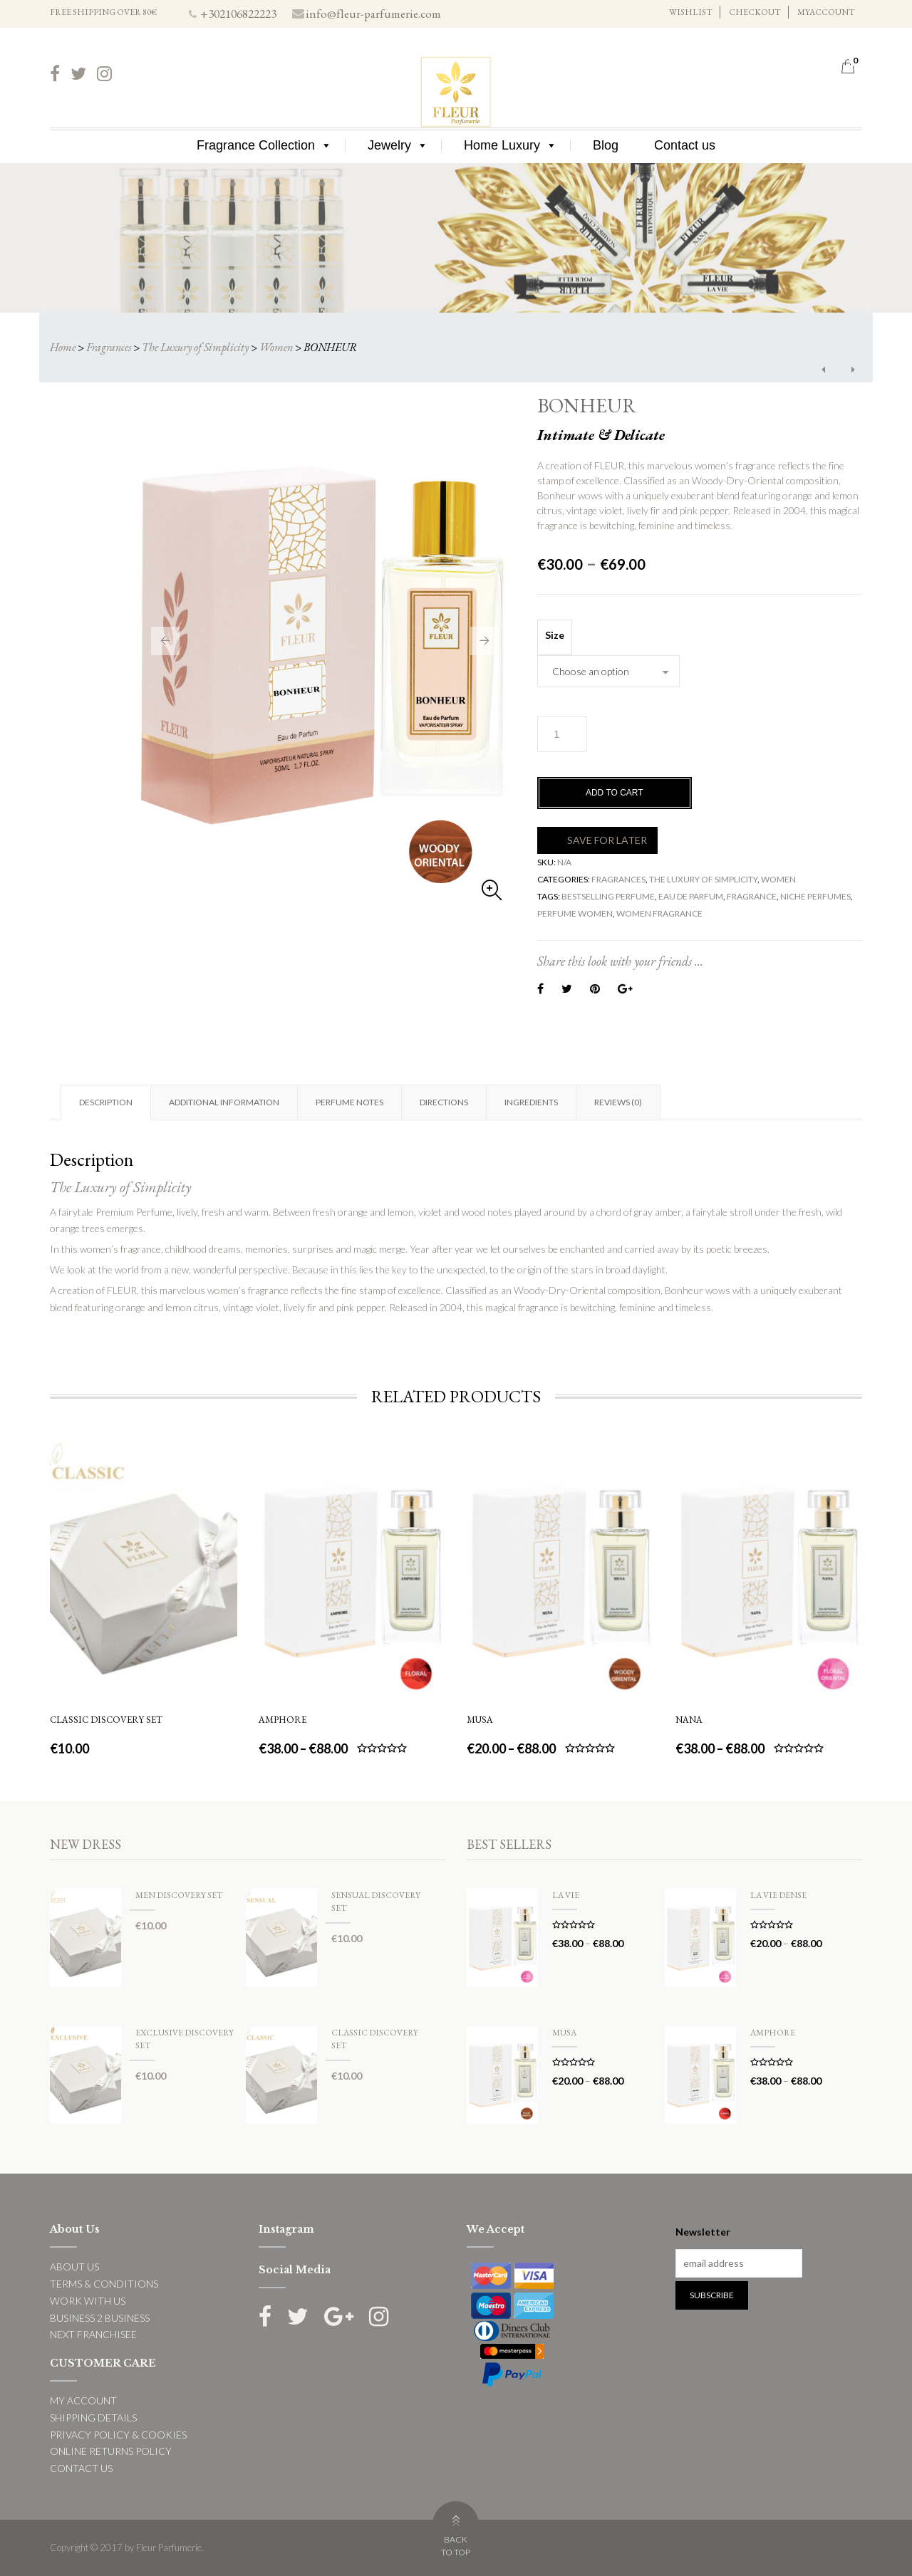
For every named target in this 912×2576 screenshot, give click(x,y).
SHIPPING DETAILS (93, 2417)
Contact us (684, 145)
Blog (605, 145)
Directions (444, 1102)
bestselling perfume (608, 896)
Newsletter (702, 2232)
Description (106, 1102)
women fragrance (659, 913)
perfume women (575, 913)
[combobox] (608, 671)
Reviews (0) (618, 1102)
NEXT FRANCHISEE (93, 2334)
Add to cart (614, 793)
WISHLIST (690, 12)
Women (276, 347)
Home (63, 347)
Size (554, 635)
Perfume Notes (349, 1102)
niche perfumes (815, 896)
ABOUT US (74, 2266)
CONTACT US (81, 2468)
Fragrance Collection (264, 145)
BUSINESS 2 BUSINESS (100, 2318)
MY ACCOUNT (83, 2400)
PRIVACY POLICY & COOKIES (118, 2435)
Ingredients (531, 1102)
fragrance (752, 896)
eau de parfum (690, 896)
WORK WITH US (87, 2301)
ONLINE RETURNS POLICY (111, 2451)
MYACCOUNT (826, 12)
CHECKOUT (755, 12)
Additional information (224, 1102)
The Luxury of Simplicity (195, 347)
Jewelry (398, 145)
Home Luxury (510, 145)
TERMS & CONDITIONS (104, 2284)
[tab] (105, 1102)
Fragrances (108, 347)
